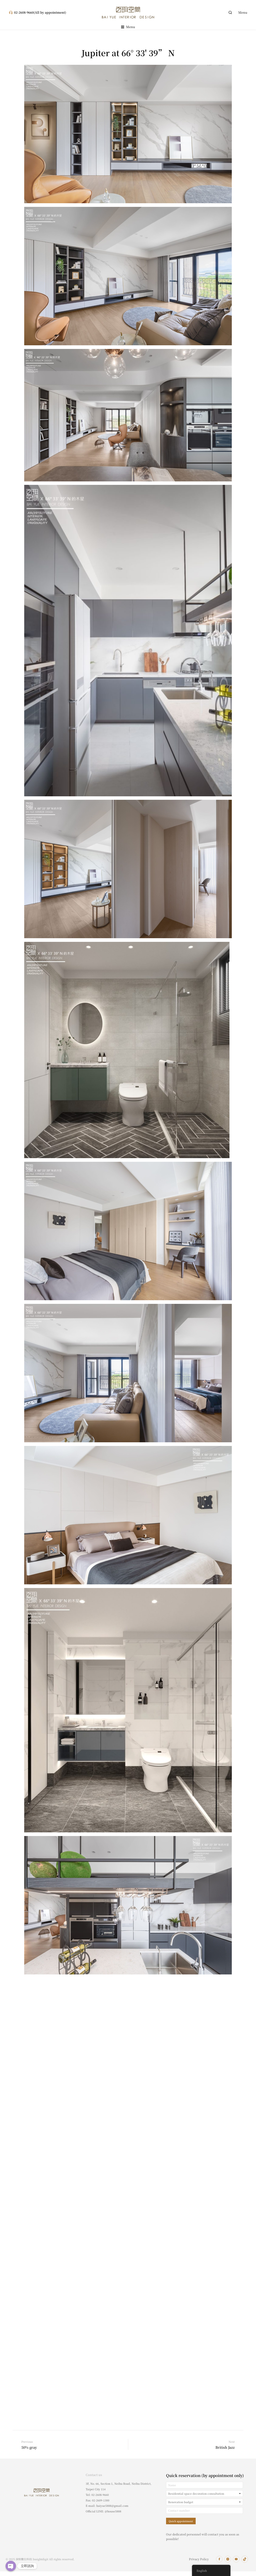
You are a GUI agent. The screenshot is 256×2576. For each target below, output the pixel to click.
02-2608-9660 (24, 12)
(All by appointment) (50, 12)
